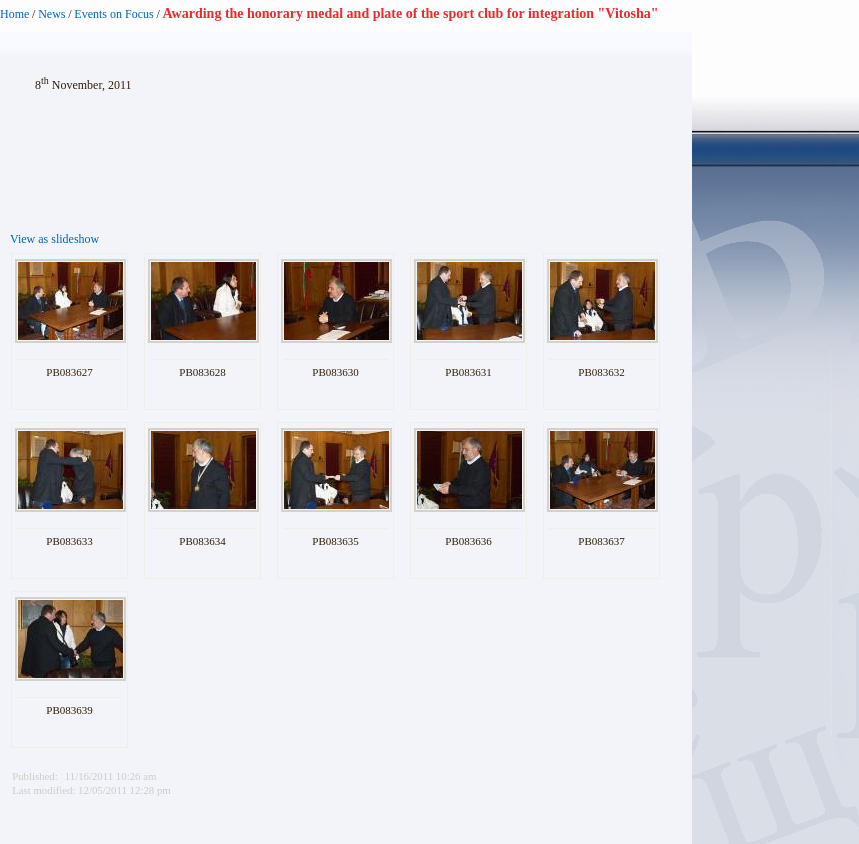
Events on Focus (113, 14)
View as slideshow (54, 239)
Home (14, 14)
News (51, 14)
